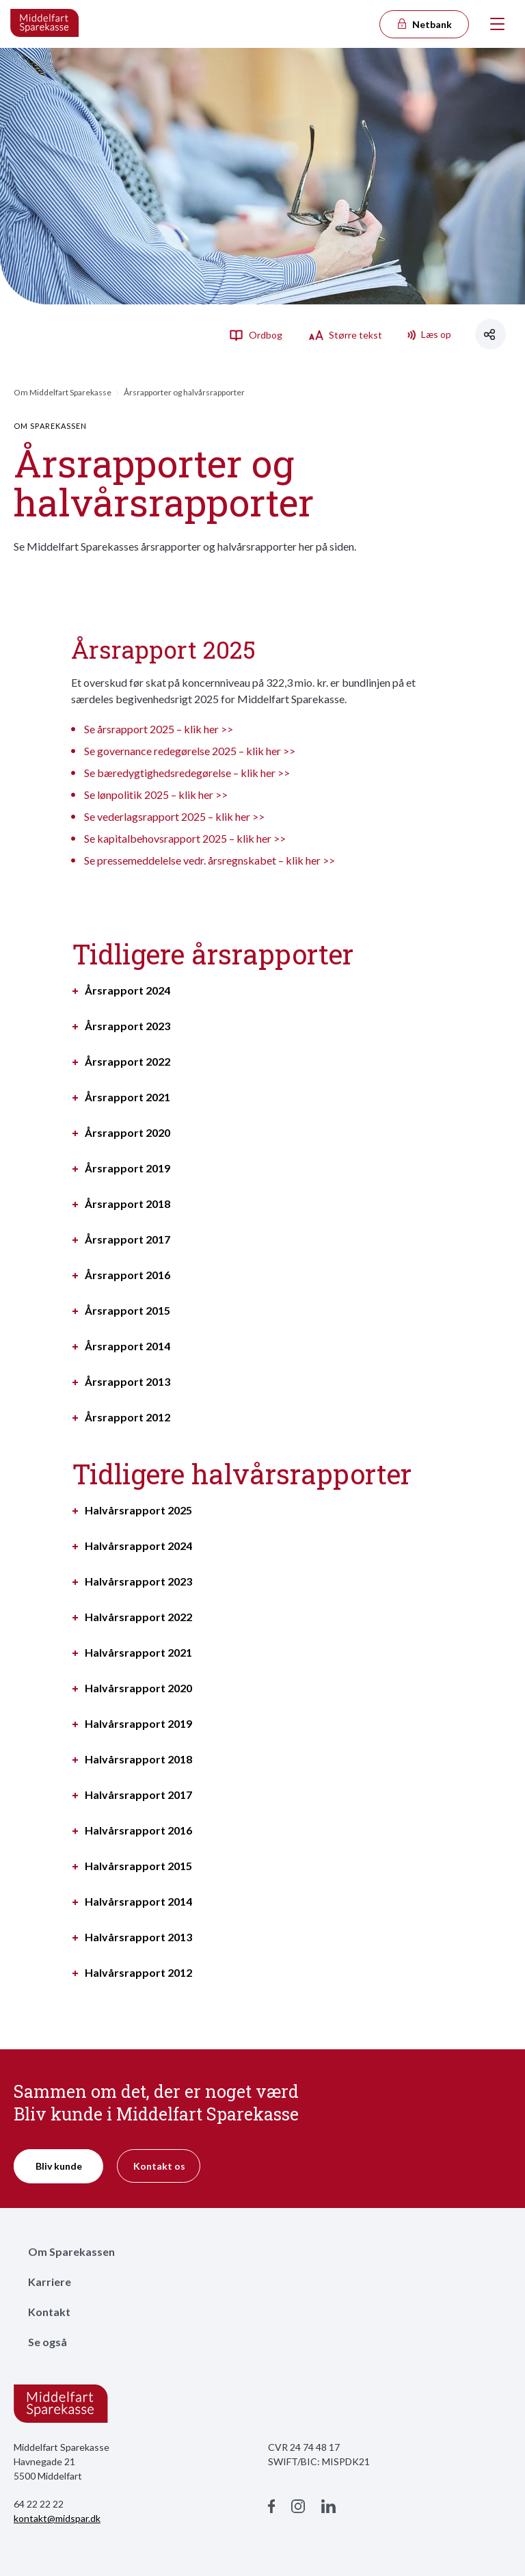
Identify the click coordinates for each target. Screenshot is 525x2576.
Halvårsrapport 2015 (138, 1866)
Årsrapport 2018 (127, 1204)
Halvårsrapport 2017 (138, 1795)
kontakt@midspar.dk (57, 2518)
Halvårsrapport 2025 (138, 1510)
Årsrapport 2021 (127, 1097)
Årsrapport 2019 (127, 1168)
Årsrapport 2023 (127, 1026)
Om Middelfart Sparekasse (62, 392)
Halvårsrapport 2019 (138, 1724)
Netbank (423, 24)
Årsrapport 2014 (127, 1346)
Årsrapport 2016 (127, 1275)
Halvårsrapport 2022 (138, 1617)
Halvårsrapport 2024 (138, 1546)
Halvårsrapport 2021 (138, 1652)
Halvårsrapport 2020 (138, 1688)
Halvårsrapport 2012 (138, 1973)
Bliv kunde (59, 2166)
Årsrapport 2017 (127, 1239)
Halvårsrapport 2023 (138, 1581)
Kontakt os (159, 2166)
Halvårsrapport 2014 (138, 1901)
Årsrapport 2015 (127, 1310)
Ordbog (255, 334)
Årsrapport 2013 (127, 1382)
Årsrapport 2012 (127, 1417)
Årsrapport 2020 (127, 1133)
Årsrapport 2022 (127, 1061)
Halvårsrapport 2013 (138, 1937)
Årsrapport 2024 (127, 990)
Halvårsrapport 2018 (138, 1759)
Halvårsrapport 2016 (138, 1830)
